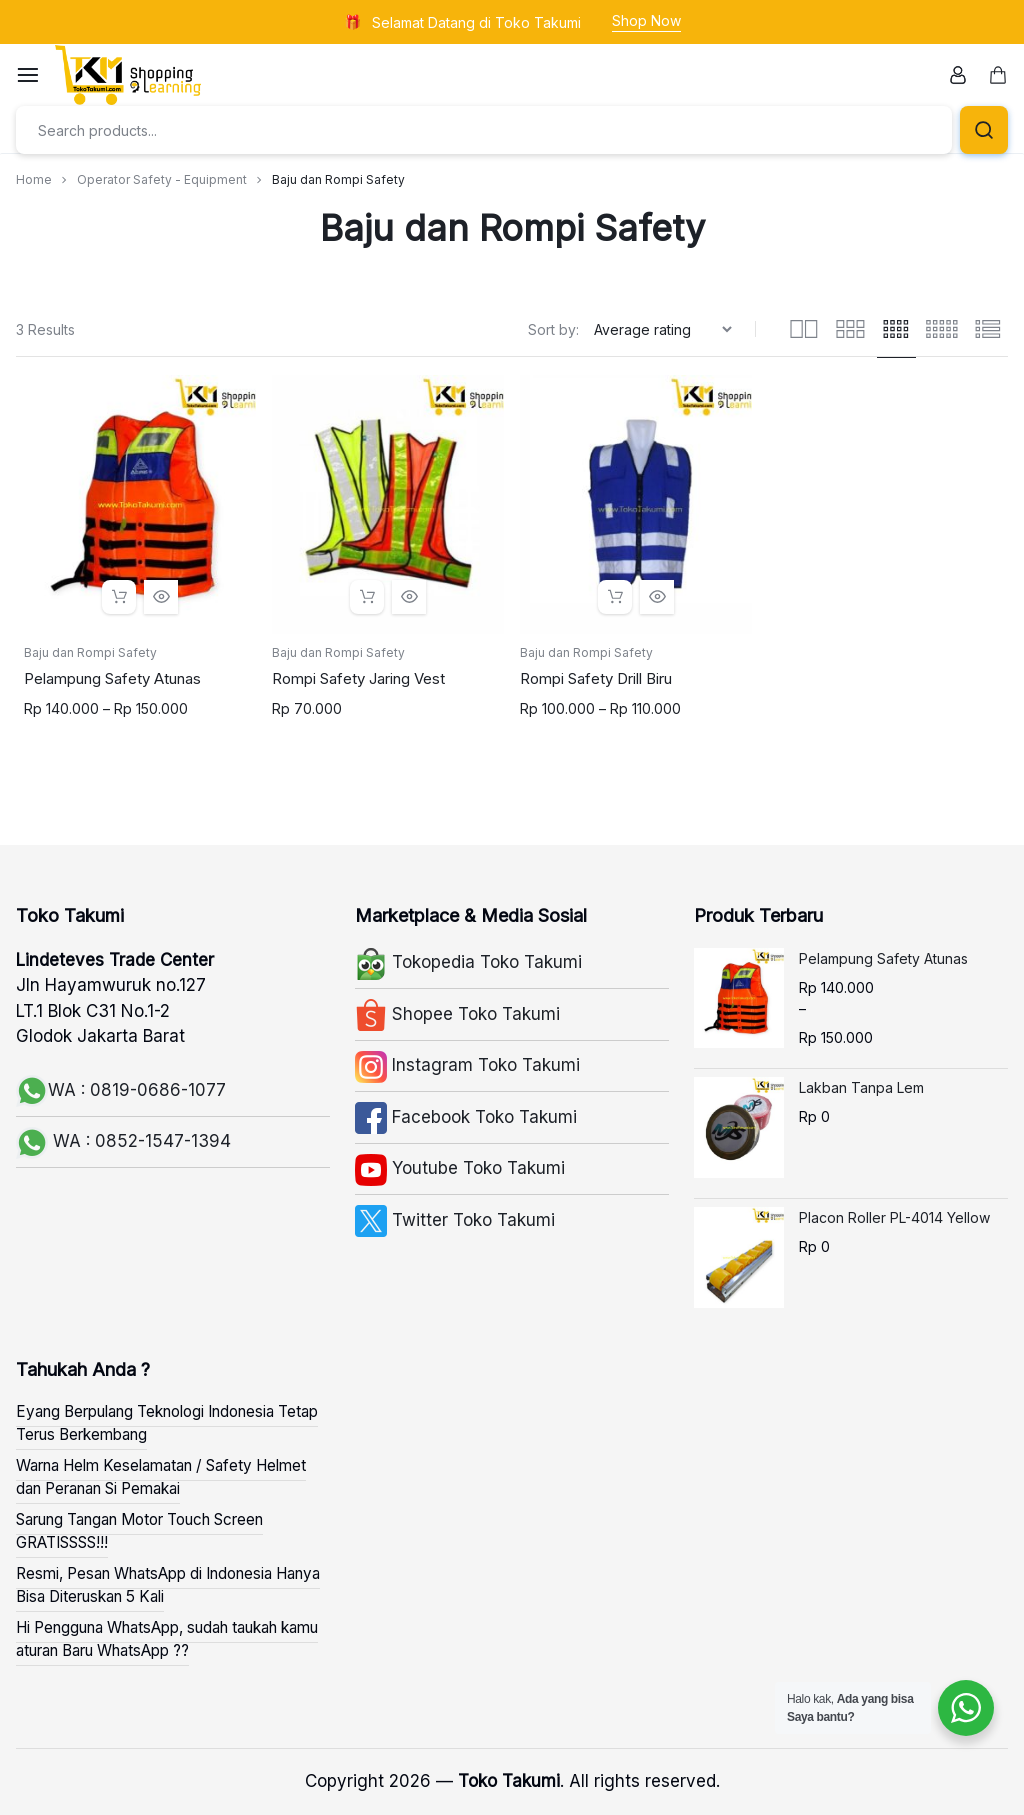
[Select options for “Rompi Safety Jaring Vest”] (367, 597)
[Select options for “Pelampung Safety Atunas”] (119, 597)
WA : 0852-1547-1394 (123, 1141)
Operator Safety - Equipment (162, 179)
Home (34, 179)
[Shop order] (665, 329)
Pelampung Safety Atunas (112, 678)
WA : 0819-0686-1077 (121, 1090)
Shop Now (646, 20)
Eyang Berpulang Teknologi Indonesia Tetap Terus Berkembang (167, 1423)
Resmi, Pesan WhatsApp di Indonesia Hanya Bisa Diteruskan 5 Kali (168, 1585)
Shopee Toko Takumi (457, 1014)
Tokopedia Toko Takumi (468, 962)
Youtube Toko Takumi (460, 1168)
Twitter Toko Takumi (455, 1220)
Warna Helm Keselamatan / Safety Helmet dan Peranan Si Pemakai (161, 1477)
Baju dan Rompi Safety (90, 652)
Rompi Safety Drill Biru (596, 678)
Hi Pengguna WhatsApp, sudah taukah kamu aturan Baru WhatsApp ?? (167, 1639)
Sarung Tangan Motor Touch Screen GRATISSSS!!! (139, 1531)
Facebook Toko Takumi (466, 1117)
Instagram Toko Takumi (467, 1065)
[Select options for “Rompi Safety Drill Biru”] (615, 597)
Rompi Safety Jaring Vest (358, 678)
